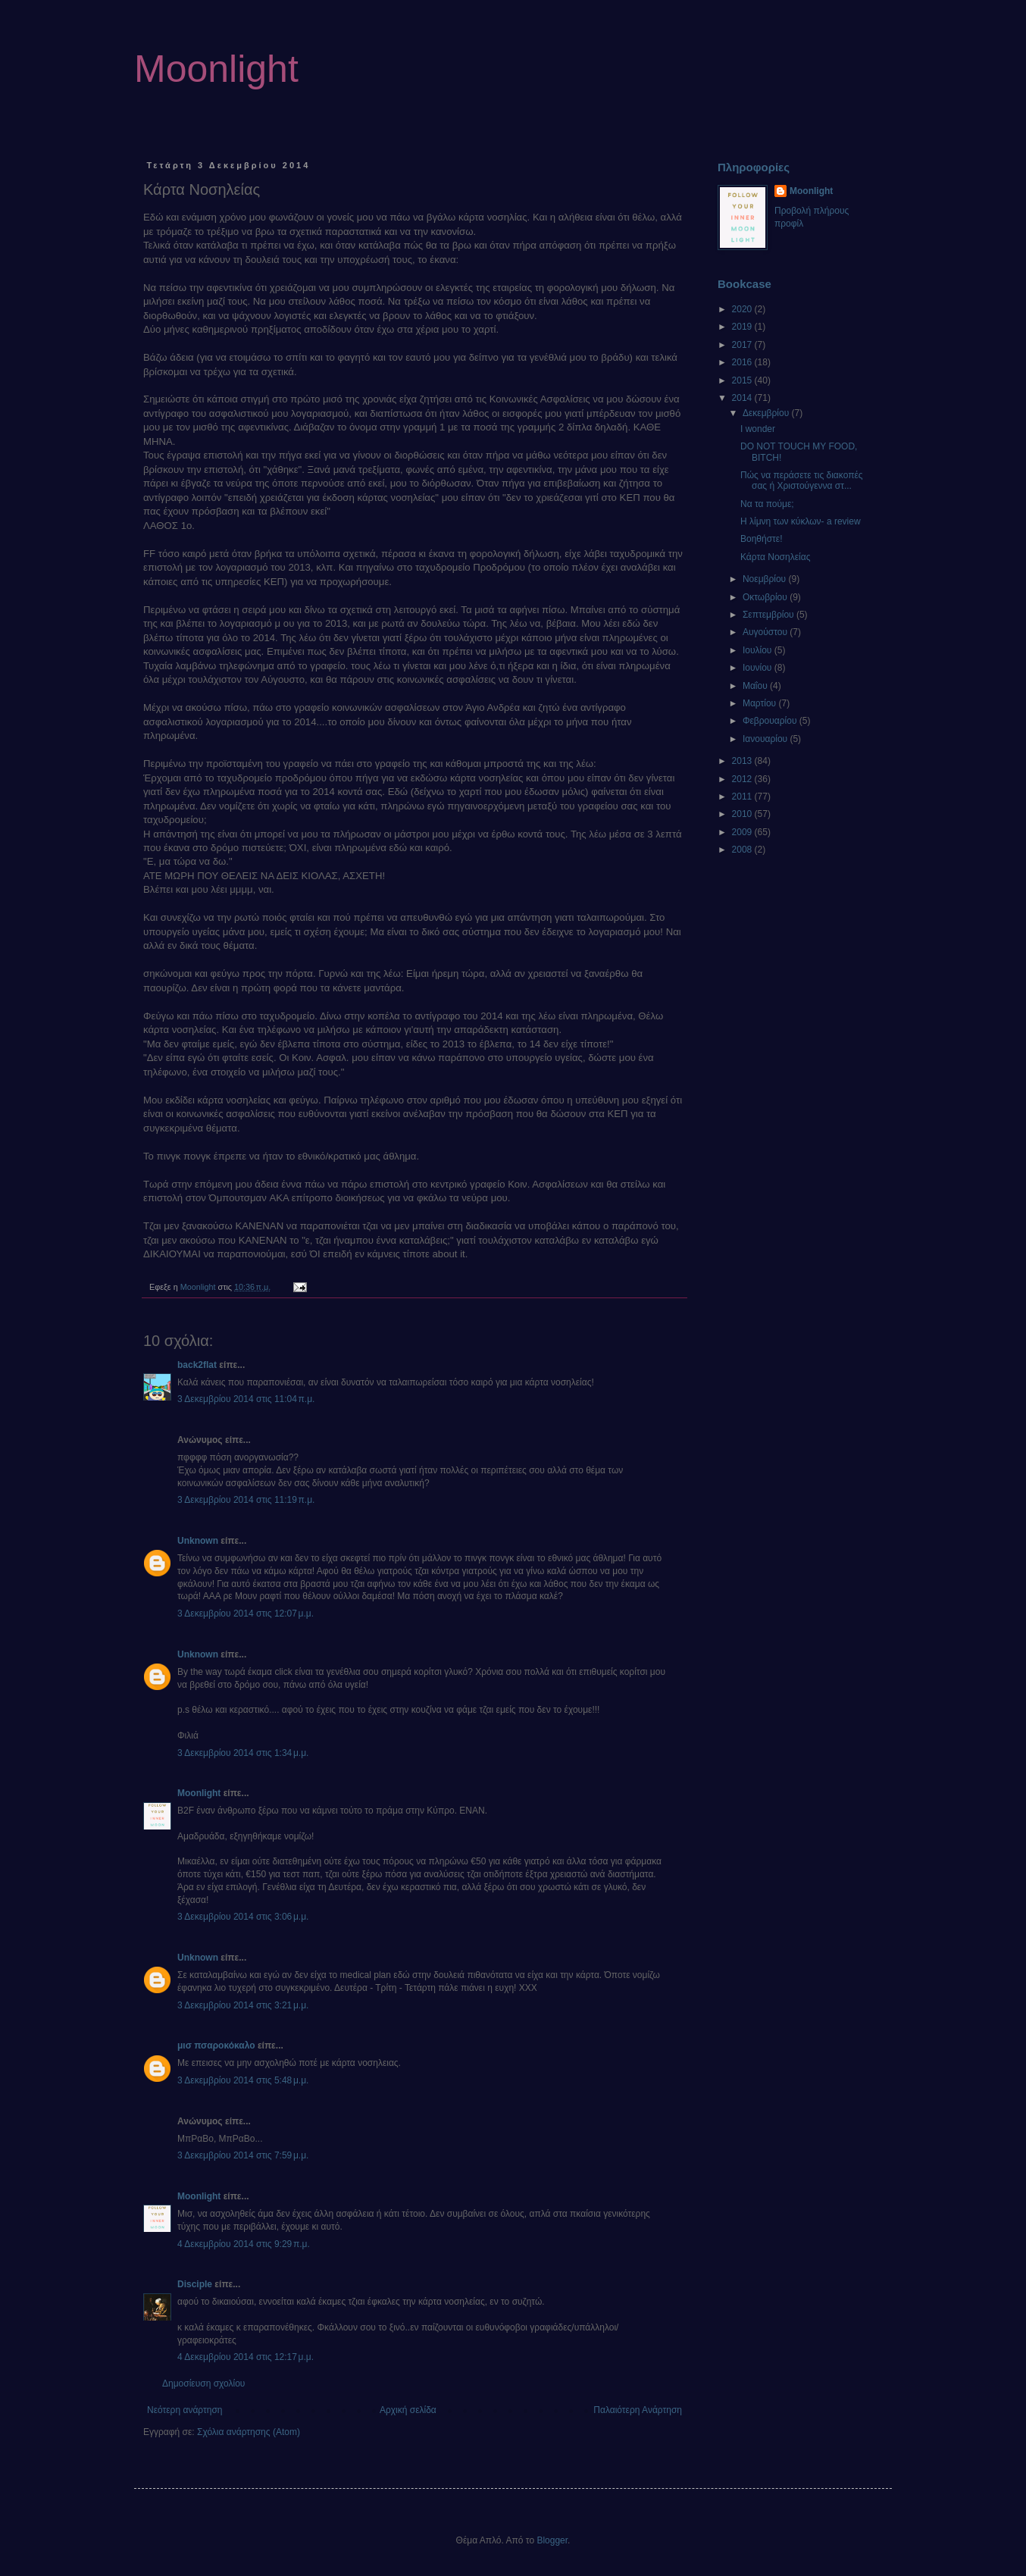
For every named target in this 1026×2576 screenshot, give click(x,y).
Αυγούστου (766, 632)
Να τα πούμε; (767, 504)
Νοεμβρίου (766, 579)
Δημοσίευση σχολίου (203, 2383)
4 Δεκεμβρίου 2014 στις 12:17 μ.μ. (245, 2357)
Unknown (197, 1540)
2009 (743, 832)
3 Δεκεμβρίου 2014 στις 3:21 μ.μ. (242, 2005)
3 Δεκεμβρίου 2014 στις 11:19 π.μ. (245, 1500)
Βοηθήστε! (761, 539)
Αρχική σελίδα (408, 2410)
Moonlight (216, 69)
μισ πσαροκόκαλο (216, 2045)
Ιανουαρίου (766, 739)
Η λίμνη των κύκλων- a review (800, 521)
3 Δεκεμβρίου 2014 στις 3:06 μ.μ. (242, 1916)
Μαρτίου (761, 703)
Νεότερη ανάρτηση (184, 2410)
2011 (743, 796)
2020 (743, 309)
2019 (743, 326)
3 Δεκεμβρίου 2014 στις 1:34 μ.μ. (242, 1753)
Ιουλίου (758, 650)
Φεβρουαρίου (771, 720)
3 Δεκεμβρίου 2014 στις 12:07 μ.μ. (245, 1613)
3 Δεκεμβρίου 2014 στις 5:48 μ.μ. (242, 2080)
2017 (743, 345)
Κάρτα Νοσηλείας (775, 557)
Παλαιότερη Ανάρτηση (637, 2410)
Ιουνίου (758, 667)
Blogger (552, 2540)
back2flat (197, 1365)
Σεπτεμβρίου (769, 614)
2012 (743, 779)
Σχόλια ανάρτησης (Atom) (248, 2432)
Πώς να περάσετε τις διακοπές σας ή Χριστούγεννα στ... (801, 480)
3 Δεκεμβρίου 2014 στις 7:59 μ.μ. (242, 2155)
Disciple (194, 2284)
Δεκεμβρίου (767, 413)
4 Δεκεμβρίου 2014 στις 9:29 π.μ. (243, 2244)
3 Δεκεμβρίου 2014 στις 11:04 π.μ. (245, 1399)
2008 (743, 849)
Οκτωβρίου (766, 597)
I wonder (757, 429)
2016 (743, 362)
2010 (743, 814)
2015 (743, 380)
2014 (743, 398)
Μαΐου (756, 686)
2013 (743, 761)
